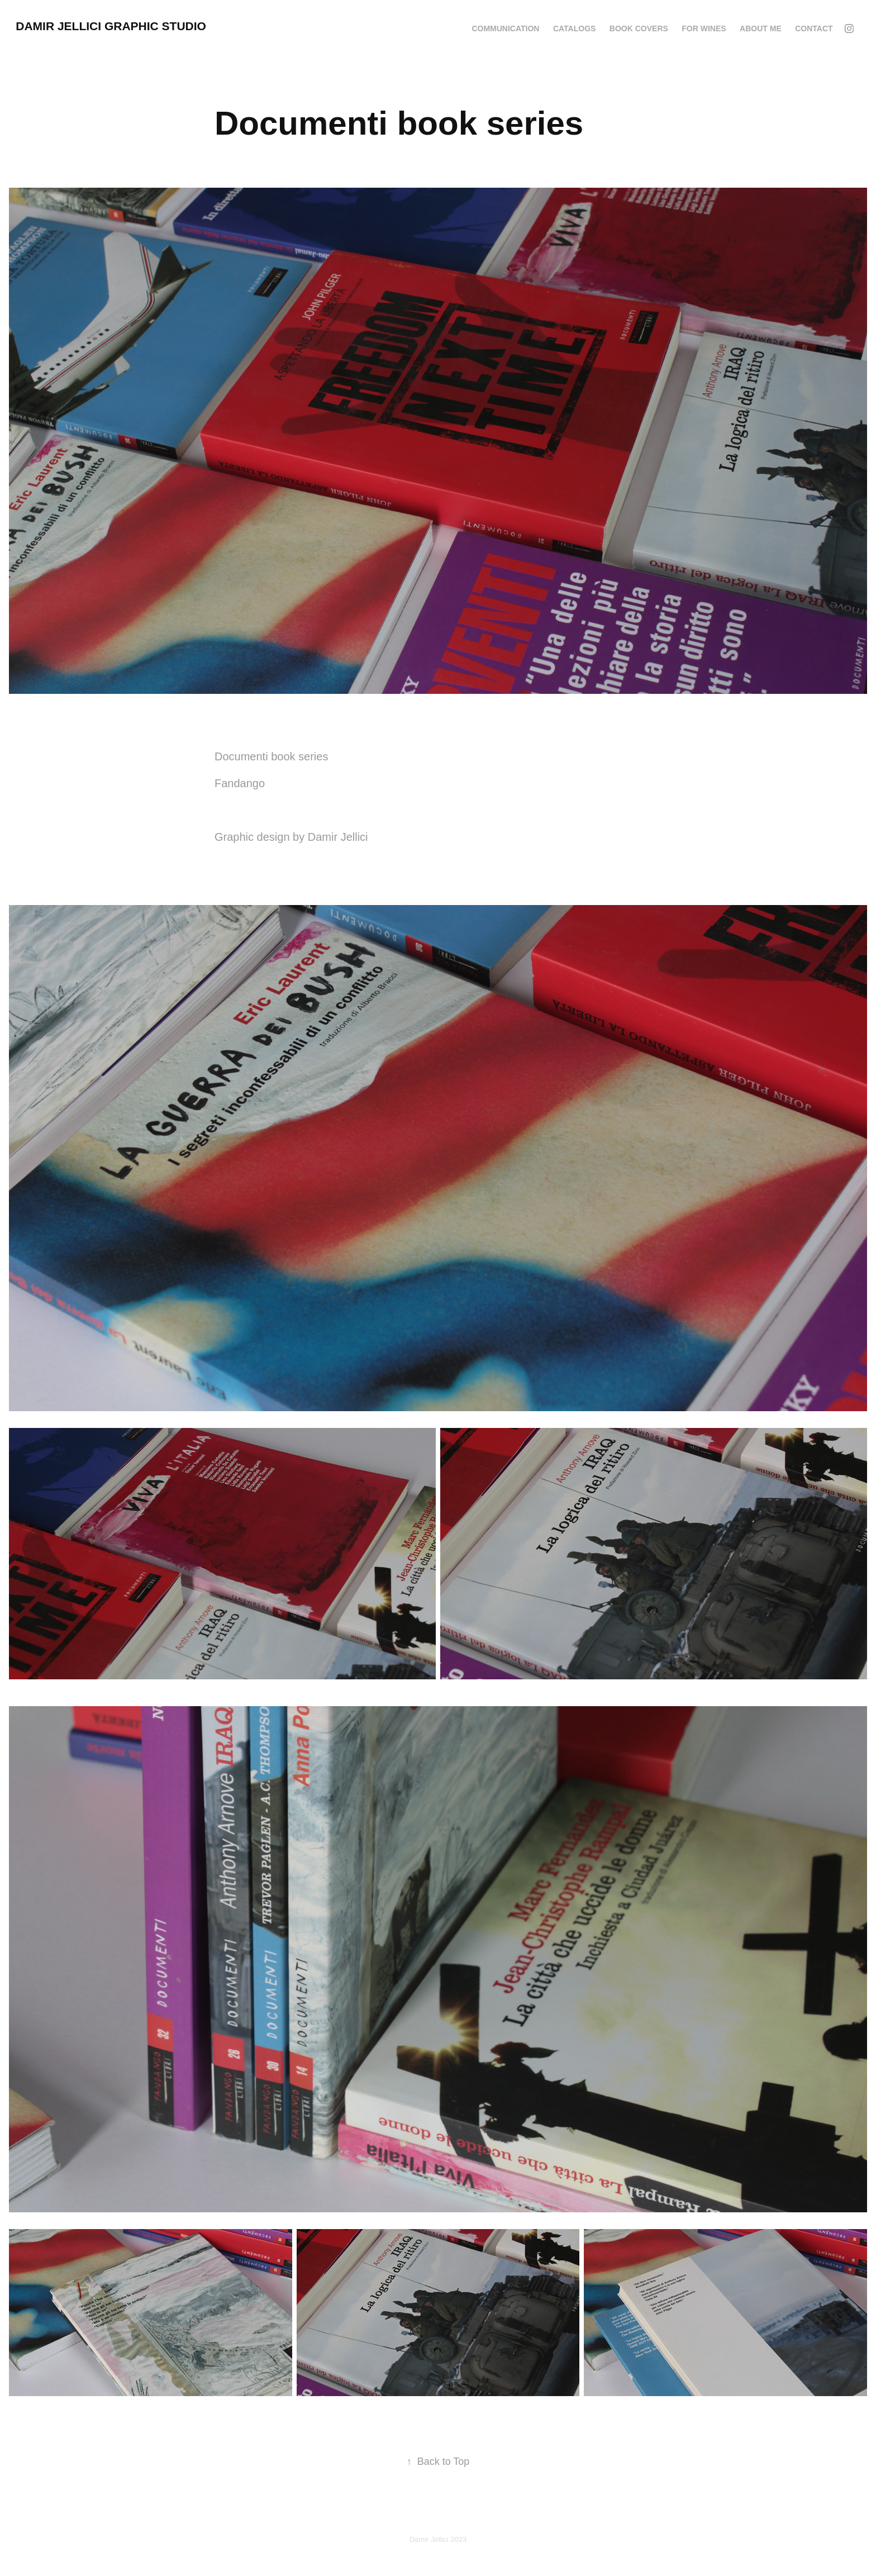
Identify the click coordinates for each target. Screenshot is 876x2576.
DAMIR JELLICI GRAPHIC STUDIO (111, 26)
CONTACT (813, 28)
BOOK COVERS (639, 28)
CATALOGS (574, 28)
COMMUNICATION (505, 28)
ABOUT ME (761, 28)
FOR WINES (704, 28)
